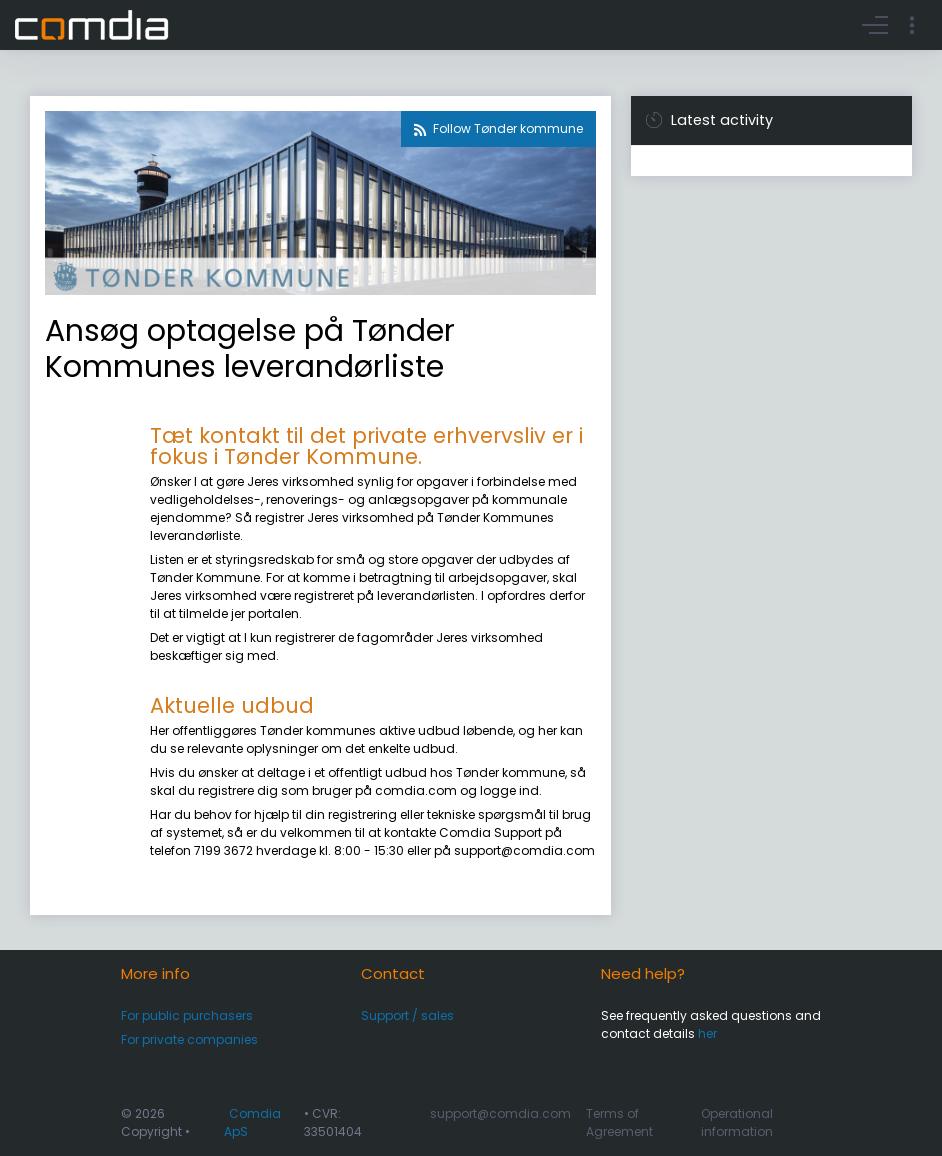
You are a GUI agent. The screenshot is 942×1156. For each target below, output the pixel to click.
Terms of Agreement (619, 1122)
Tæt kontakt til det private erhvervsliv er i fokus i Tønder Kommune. (366, 446)
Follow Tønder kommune (508, 128)
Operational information (737, 1122)
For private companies (189, 1039)
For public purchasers (187, 1015)
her (707, 1033)
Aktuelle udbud (232, 705)
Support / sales (407, 1015)
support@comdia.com (500, 1113)
